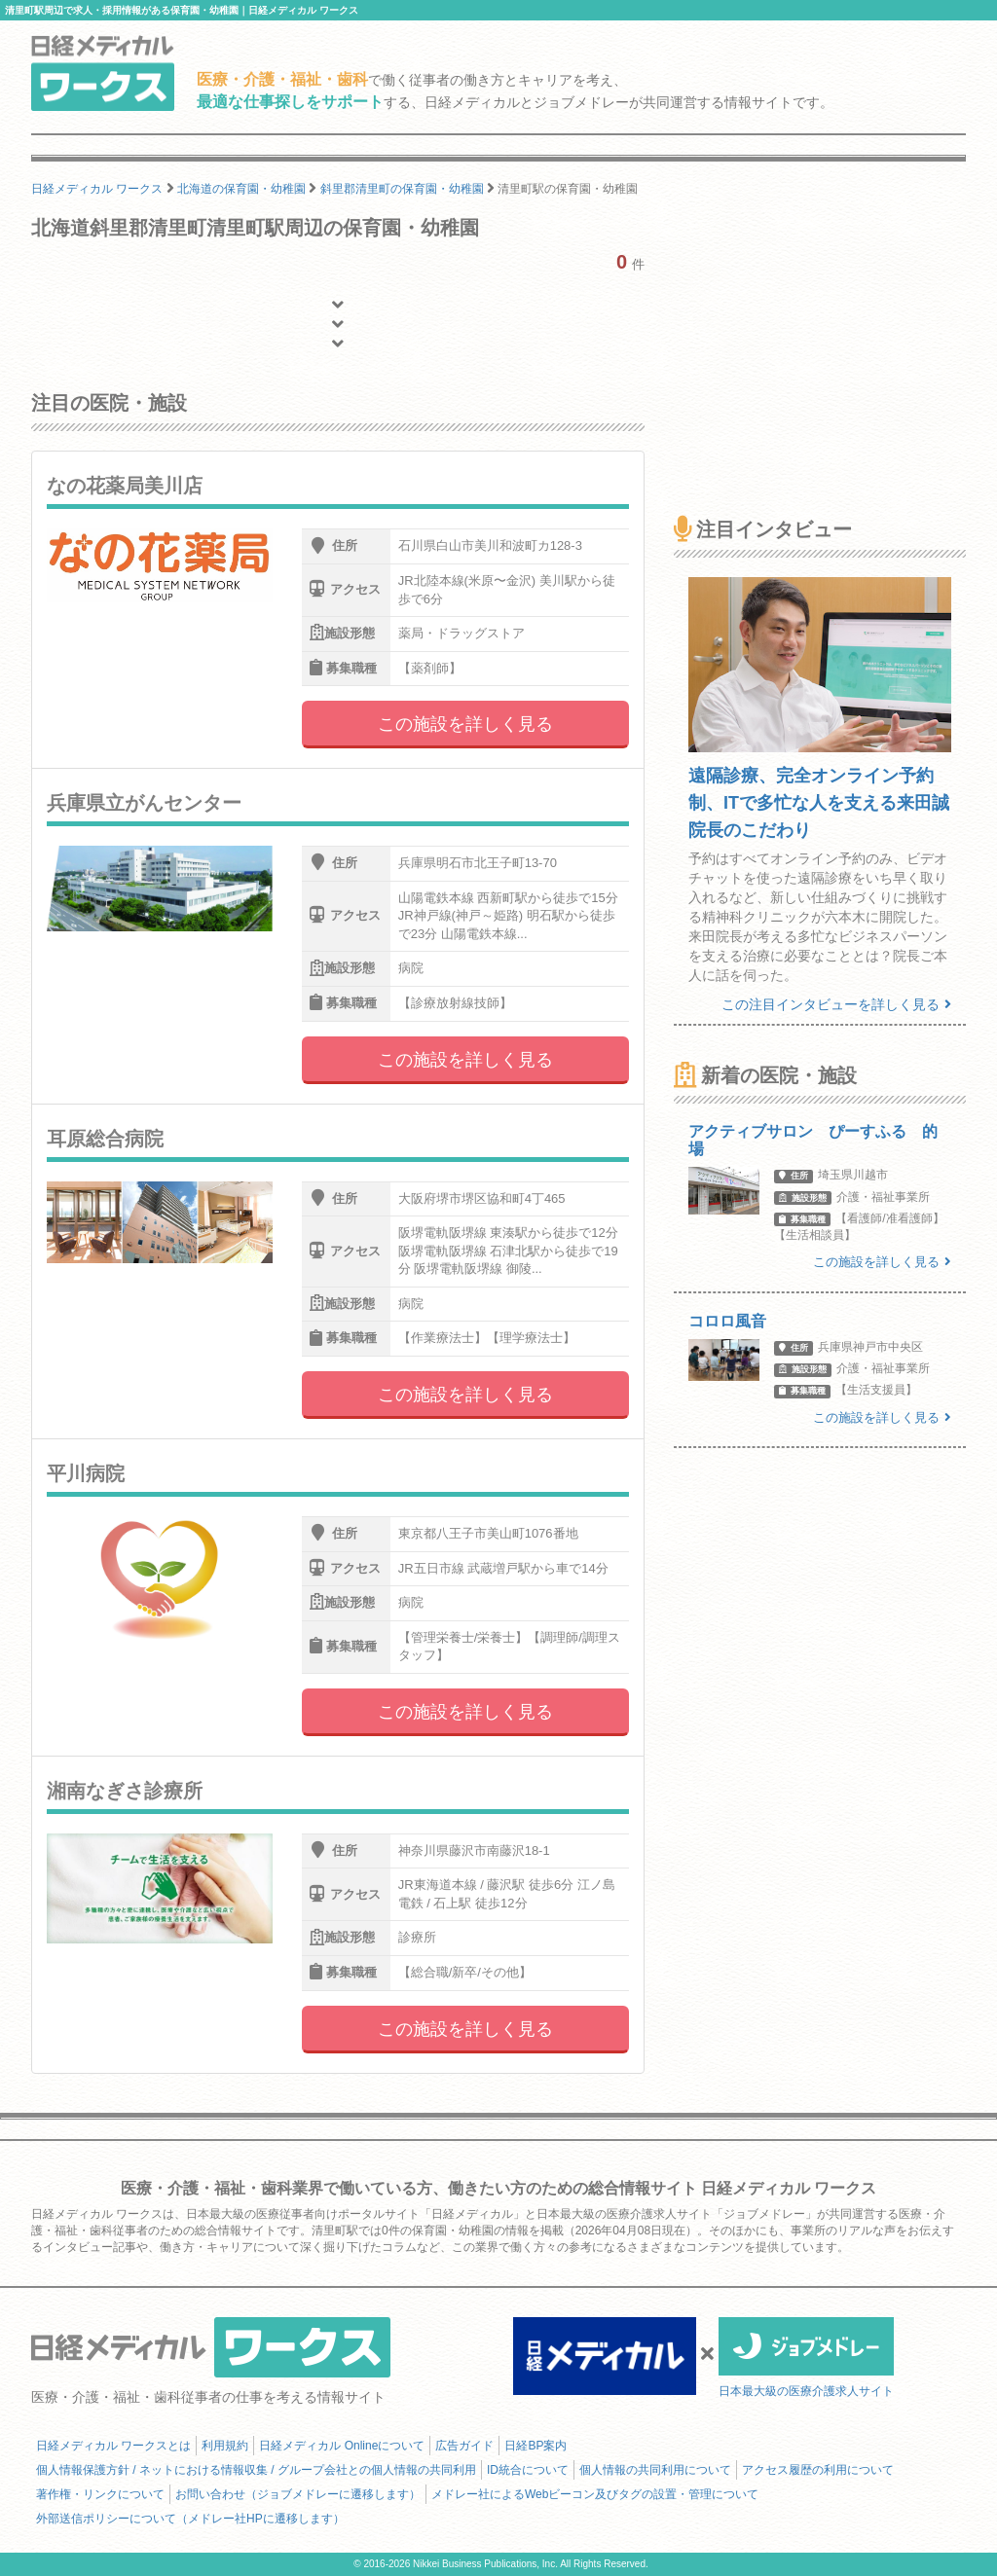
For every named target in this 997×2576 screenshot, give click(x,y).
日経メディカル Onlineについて (342, 2445)
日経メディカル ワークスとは (113, 2445)
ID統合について (528, 2470)
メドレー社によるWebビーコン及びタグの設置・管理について (594, 2494)
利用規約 (225, 2445)
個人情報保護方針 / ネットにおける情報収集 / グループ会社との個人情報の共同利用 (256, 2470)
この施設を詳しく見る (465, 724)
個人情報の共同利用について (655, 2470)
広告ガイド (464, 2445)
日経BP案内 (535, 2445)
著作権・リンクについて (100, 2494)
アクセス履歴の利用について (818, 2470)
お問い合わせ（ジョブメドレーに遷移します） (298, 2494)
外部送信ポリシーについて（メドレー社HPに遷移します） (190, 2518)
